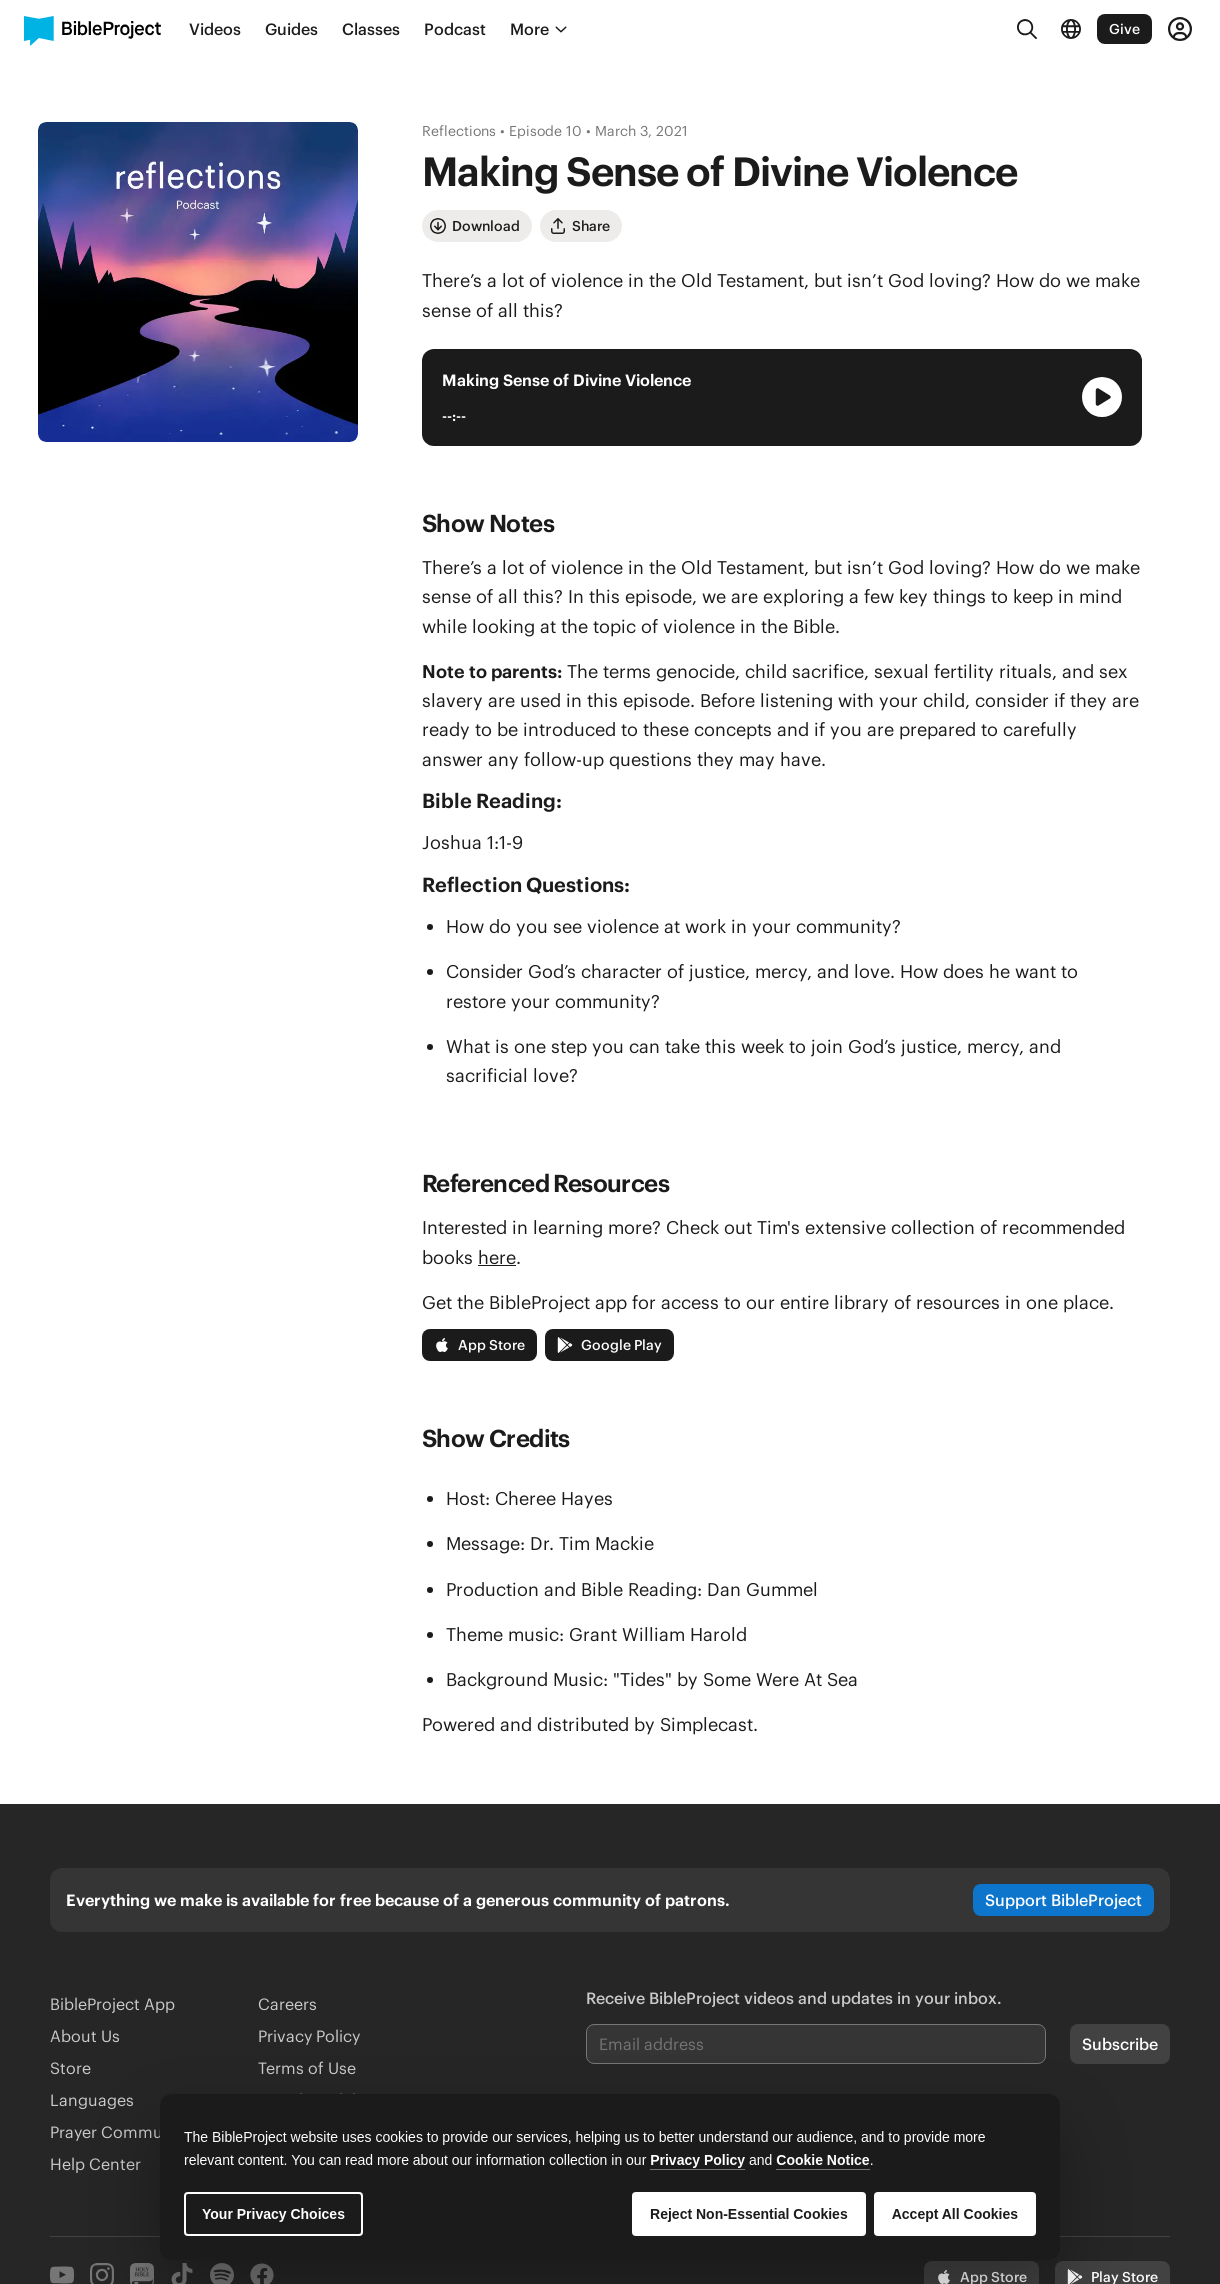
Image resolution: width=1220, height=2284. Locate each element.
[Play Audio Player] (1102, 397)
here (497, 1257)
